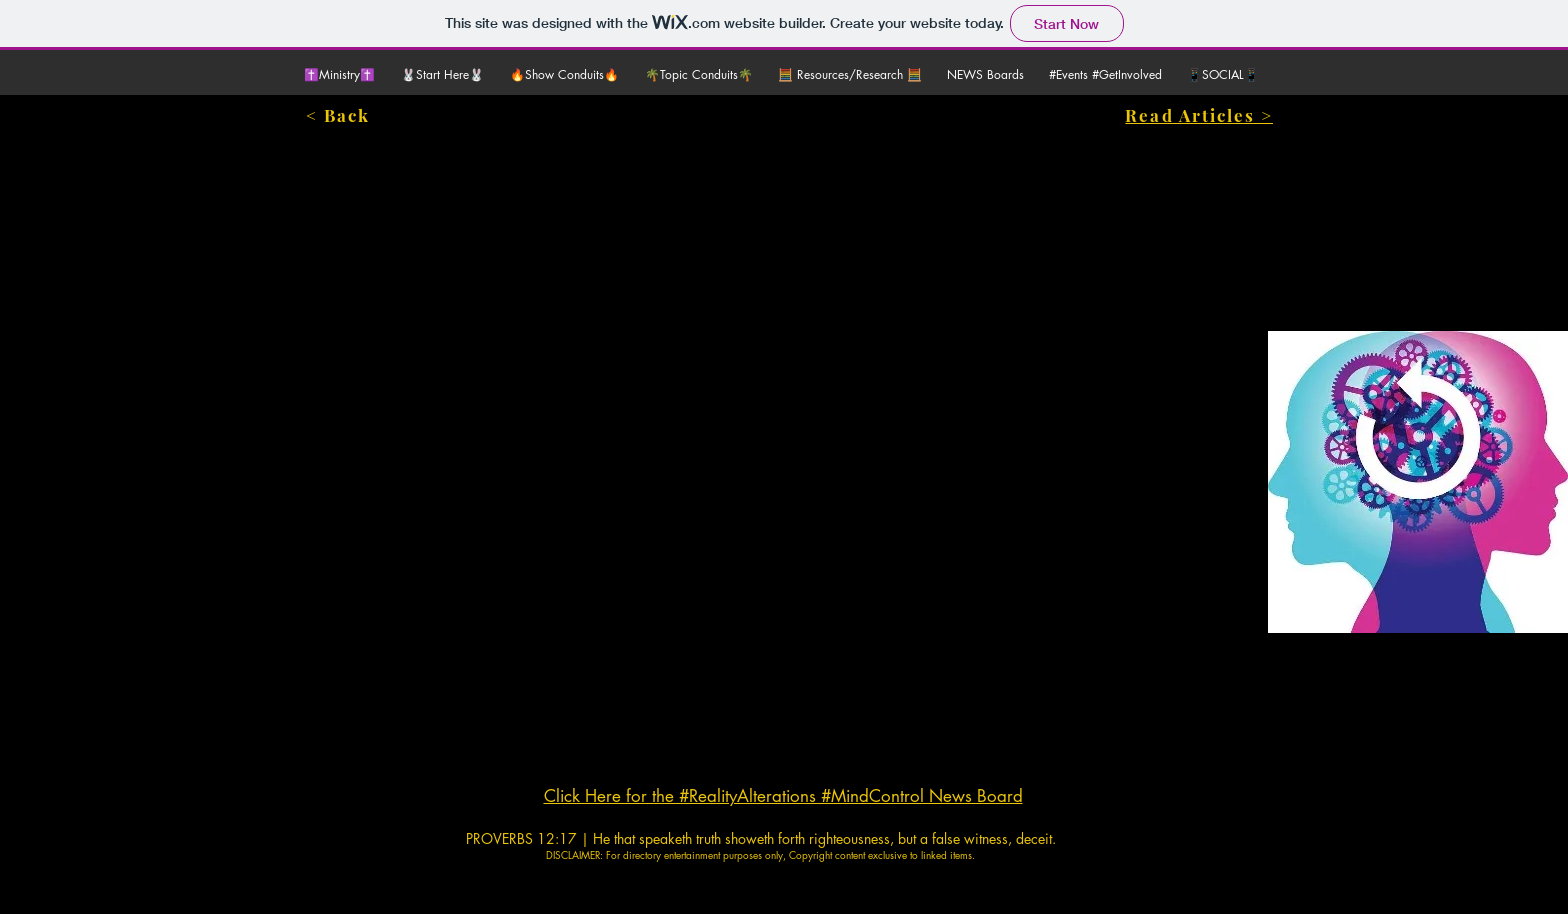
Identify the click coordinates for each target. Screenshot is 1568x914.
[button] (445, 75)
